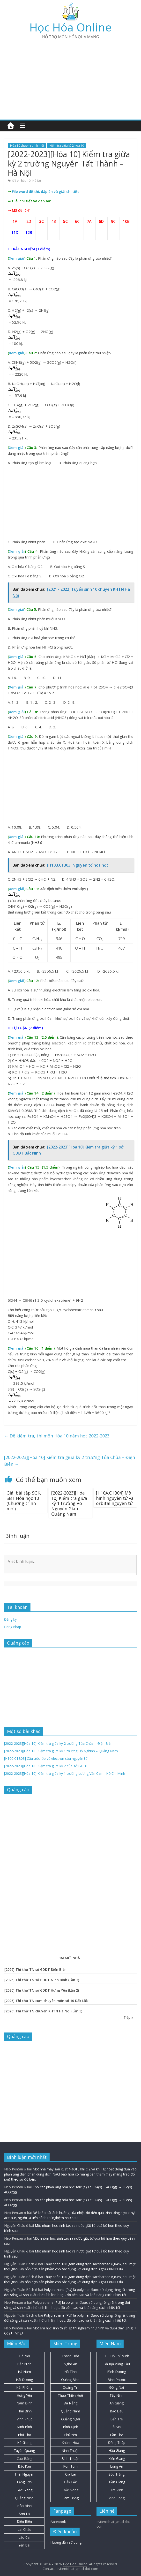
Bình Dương (116, 2371)
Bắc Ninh (24, 2364)
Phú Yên (70, 2434)
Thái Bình (24, 2411)
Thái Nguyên (24, 2474)
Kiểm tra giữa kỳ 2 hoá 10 (67, 146)
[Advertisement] (70, 77)
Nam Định (24, 2403)
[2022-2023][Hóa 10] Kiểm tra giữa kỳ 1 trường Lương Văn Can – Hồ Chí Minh (64, 1773)
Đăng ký (10, 1619)
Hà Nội (37, 181)
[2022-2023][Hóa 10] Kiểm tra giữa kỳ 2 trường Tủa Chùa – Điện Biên (69, 1460)
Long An (116, 2466)
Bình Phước (117, 2379)
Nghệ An (70, 2364)
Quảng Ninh (24, 2498)
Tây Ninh (117, 2395)
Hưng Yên (24, 2395)
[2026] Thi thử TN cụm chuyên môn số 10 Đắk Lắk (46, 2000)
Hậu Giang (117, 2450)
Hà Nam (24, 2371)
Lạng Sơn (24, 2482)
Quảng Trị (70, 2387)
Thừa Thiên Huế (70, 2395)
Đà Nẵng (70, 2403)
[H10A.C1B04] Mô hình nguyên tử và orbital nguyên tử (115, 1498)
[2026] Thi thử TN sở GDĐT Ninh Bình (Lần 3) (41, 1980)
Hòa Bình (24, 2505)
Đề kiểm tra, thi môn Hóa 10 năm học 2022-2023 (57, 1436)
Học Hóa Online (70, 27)
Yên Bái (24, 2545)
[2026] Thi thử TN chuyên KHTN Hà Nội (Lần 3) (43, 2011)
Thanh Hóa (70, 2356)
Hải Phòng (24, 2387)
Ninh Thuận (70, 2450)
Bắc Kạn (24, 2466)
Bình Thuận (70, 2458)
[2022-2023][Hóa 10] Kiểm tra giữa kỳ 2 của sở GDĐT (46, 1766)
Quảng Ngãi (70, 2419)
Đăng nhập (12, 1626)
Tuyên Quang (24, 2450)
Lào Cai (24, 2537)
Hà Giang (24, 2442)
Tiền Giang (116, 2482)
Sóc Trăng (117, 2474)
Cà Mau (117, 2427)
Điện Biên (24, 2521)
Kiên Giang (116, 2458)
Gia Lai (70, 2474)
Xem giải (16, 258)
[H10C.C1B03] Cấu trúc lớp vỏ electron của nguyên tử (46, 1758)
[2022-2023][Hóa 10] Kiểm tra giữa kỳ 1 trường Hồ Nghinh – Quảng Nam (61, 1751)
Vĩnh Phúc (24, 2419)
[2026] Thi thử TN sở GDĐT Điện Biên (35, 1969)
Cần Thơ (116, 2434)
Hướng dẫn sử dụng (66, 2542)
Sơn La (24, 2513)
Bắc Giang (24, 2490)
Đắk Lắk (70, 2482)
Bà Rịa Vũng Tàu (117, 2364)
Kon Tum (70, 2466)
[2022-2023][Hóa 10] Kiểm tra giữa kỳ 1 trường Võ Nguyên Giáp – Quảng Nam (69, 1503)
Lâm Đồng (70, 2498)
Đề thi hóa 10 (21, 181)
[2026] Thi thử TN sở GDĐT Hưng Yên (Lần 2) (41, 1990)
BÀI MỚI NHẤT (70, 1958)
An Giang (117, 2403)
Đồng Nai (116, 2387)
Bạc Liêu (116, 2411)
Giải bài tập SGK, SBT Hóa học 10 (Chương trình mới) (24, 1500)
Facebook (58, 2521)
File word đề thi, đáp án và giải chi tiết (45, 191)
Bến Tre (116, 2419)
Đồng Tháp (116, 2442)
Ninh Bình (24, 2427)
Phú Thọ (24, 2434)
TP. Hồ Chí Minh (116, 2356)
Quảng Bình (70, 2379)
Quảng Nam (70, 2411)
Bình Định (70, 2427)
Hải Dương (24, 2379)
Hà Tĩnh (70, 2371)
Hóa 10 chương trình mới (27, 146)
